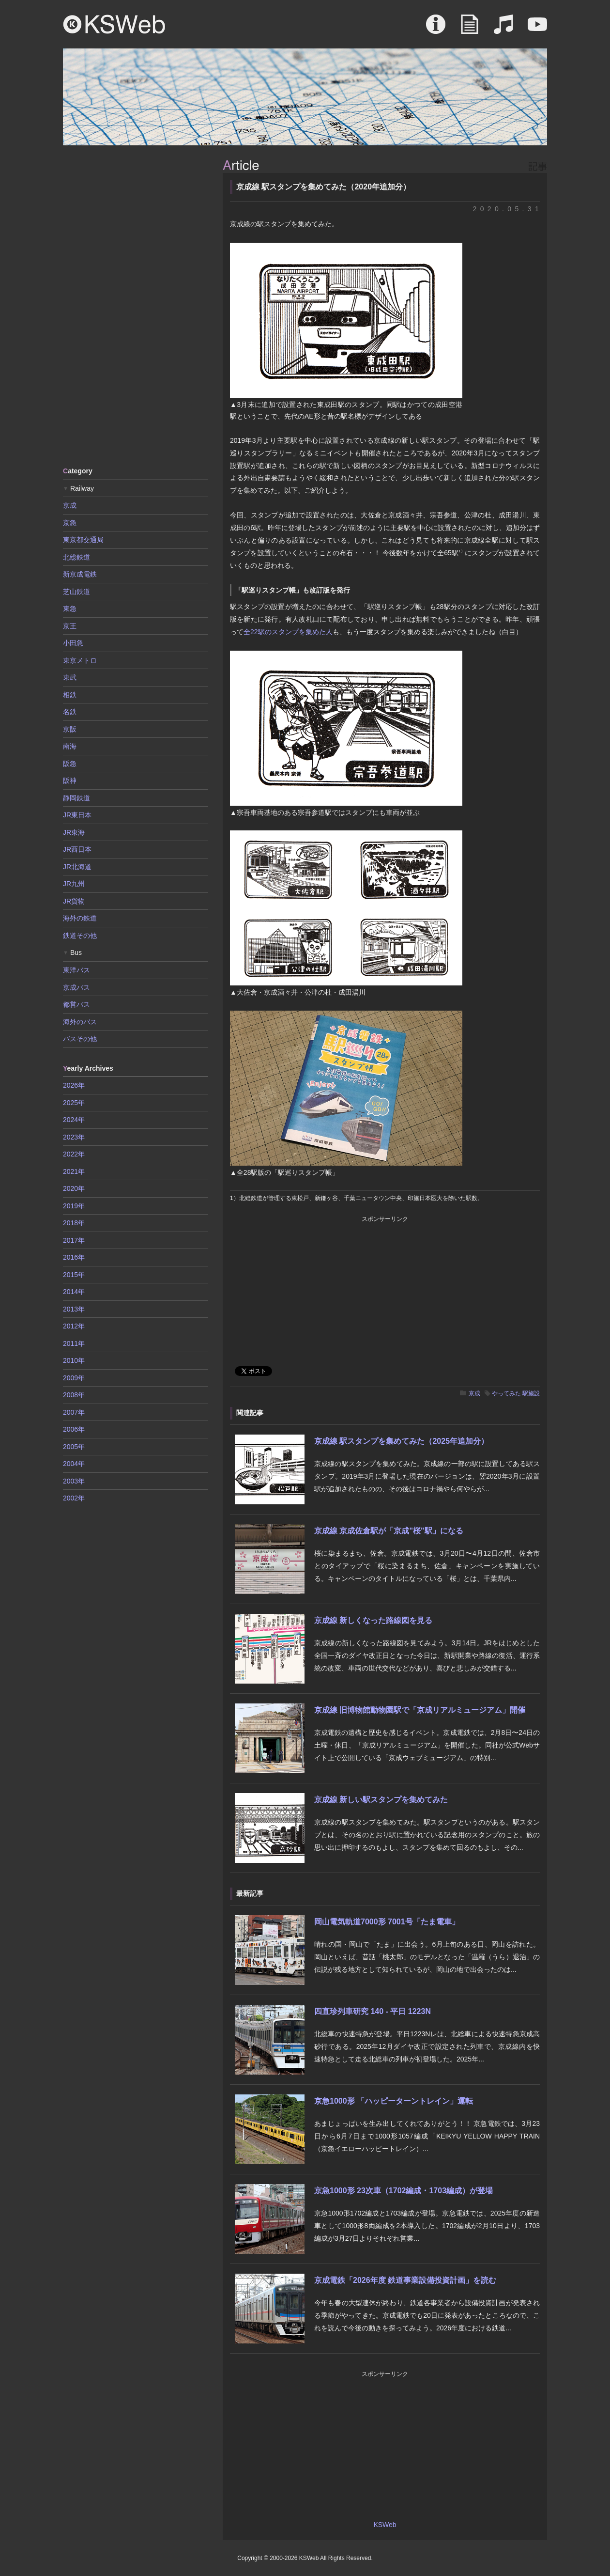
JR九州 (74, 884)
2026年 (74, 1085)
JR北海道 (77, 867)
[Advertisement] (135, 305)
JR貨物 (74, 901)
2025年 (74, 1103)
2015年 (74, 1275)
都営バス (76, 1004)
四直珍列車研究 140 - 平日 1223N (372, 2011)
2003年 (74, 1481)
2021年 (74, 1171)
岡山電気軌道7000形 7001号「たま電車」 (386, 1922)
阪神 (69, 780)
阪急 (69, 763)
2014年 (74, 1292)
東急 (69, 608)
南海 (69, 746)
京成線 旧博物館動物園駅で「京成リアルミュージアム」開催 (419, 1710)
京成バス (76, 987)
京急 (69, 523)
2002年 (74, 1498)
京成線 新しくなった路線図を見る (373, 1620)
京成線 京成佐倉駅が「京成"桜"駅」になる (388, 1531)
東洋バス (76, 970)
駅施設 (531, 1393)
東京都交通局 (83, 540)
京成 (474, 1393)
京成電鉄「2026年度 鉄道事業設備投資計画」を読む (405, 2280)
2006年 (74, 1429)
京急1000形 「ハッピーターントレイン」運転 (393, 2101)
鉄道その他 (80, 935)
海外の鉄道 (80, 918)
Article (469, 29)
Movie (537, 29)
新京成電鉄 (80, 574)
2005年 (74, 1447)
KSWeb (114, 24)
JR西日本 (77, 849)
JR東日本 (77, 815)
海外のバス (80, 1022)
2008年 (74, 1395)
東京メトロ (80, 660)
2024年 (74, 1120)
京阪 (69, 729)
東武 (69, 677)
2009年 (74, 1378)
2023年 (74, 1137)
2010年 (74, 1360)
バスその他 (80, 1039)
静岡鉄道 (76, 798)
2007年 (74, 1412)
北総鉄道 (76, 557)
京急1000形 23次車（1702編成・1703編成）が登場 (403, 2190)
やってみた (506, 1393)
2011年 (74, 1343)
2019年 (74, 1206)
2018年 (74, 1223)
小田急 (73, 643)
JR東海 (74, 832)
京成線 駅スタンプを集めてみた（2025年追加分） (401, 1441)
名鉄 (69, 712)
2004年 (74, 1464)
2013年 (74, 1309)
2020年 (74, 1188)
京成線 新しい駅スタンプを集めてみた (381, 1799)
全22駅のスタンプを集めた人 (288, 632)
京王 (69, 626)
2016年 (74, 1257)
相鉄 (69, 695)
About (435, 29)
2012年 (74, 1326)
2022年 (74, 1154)
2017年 (74, 1240)
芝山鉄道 (76, 591)
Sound (503, 29)
